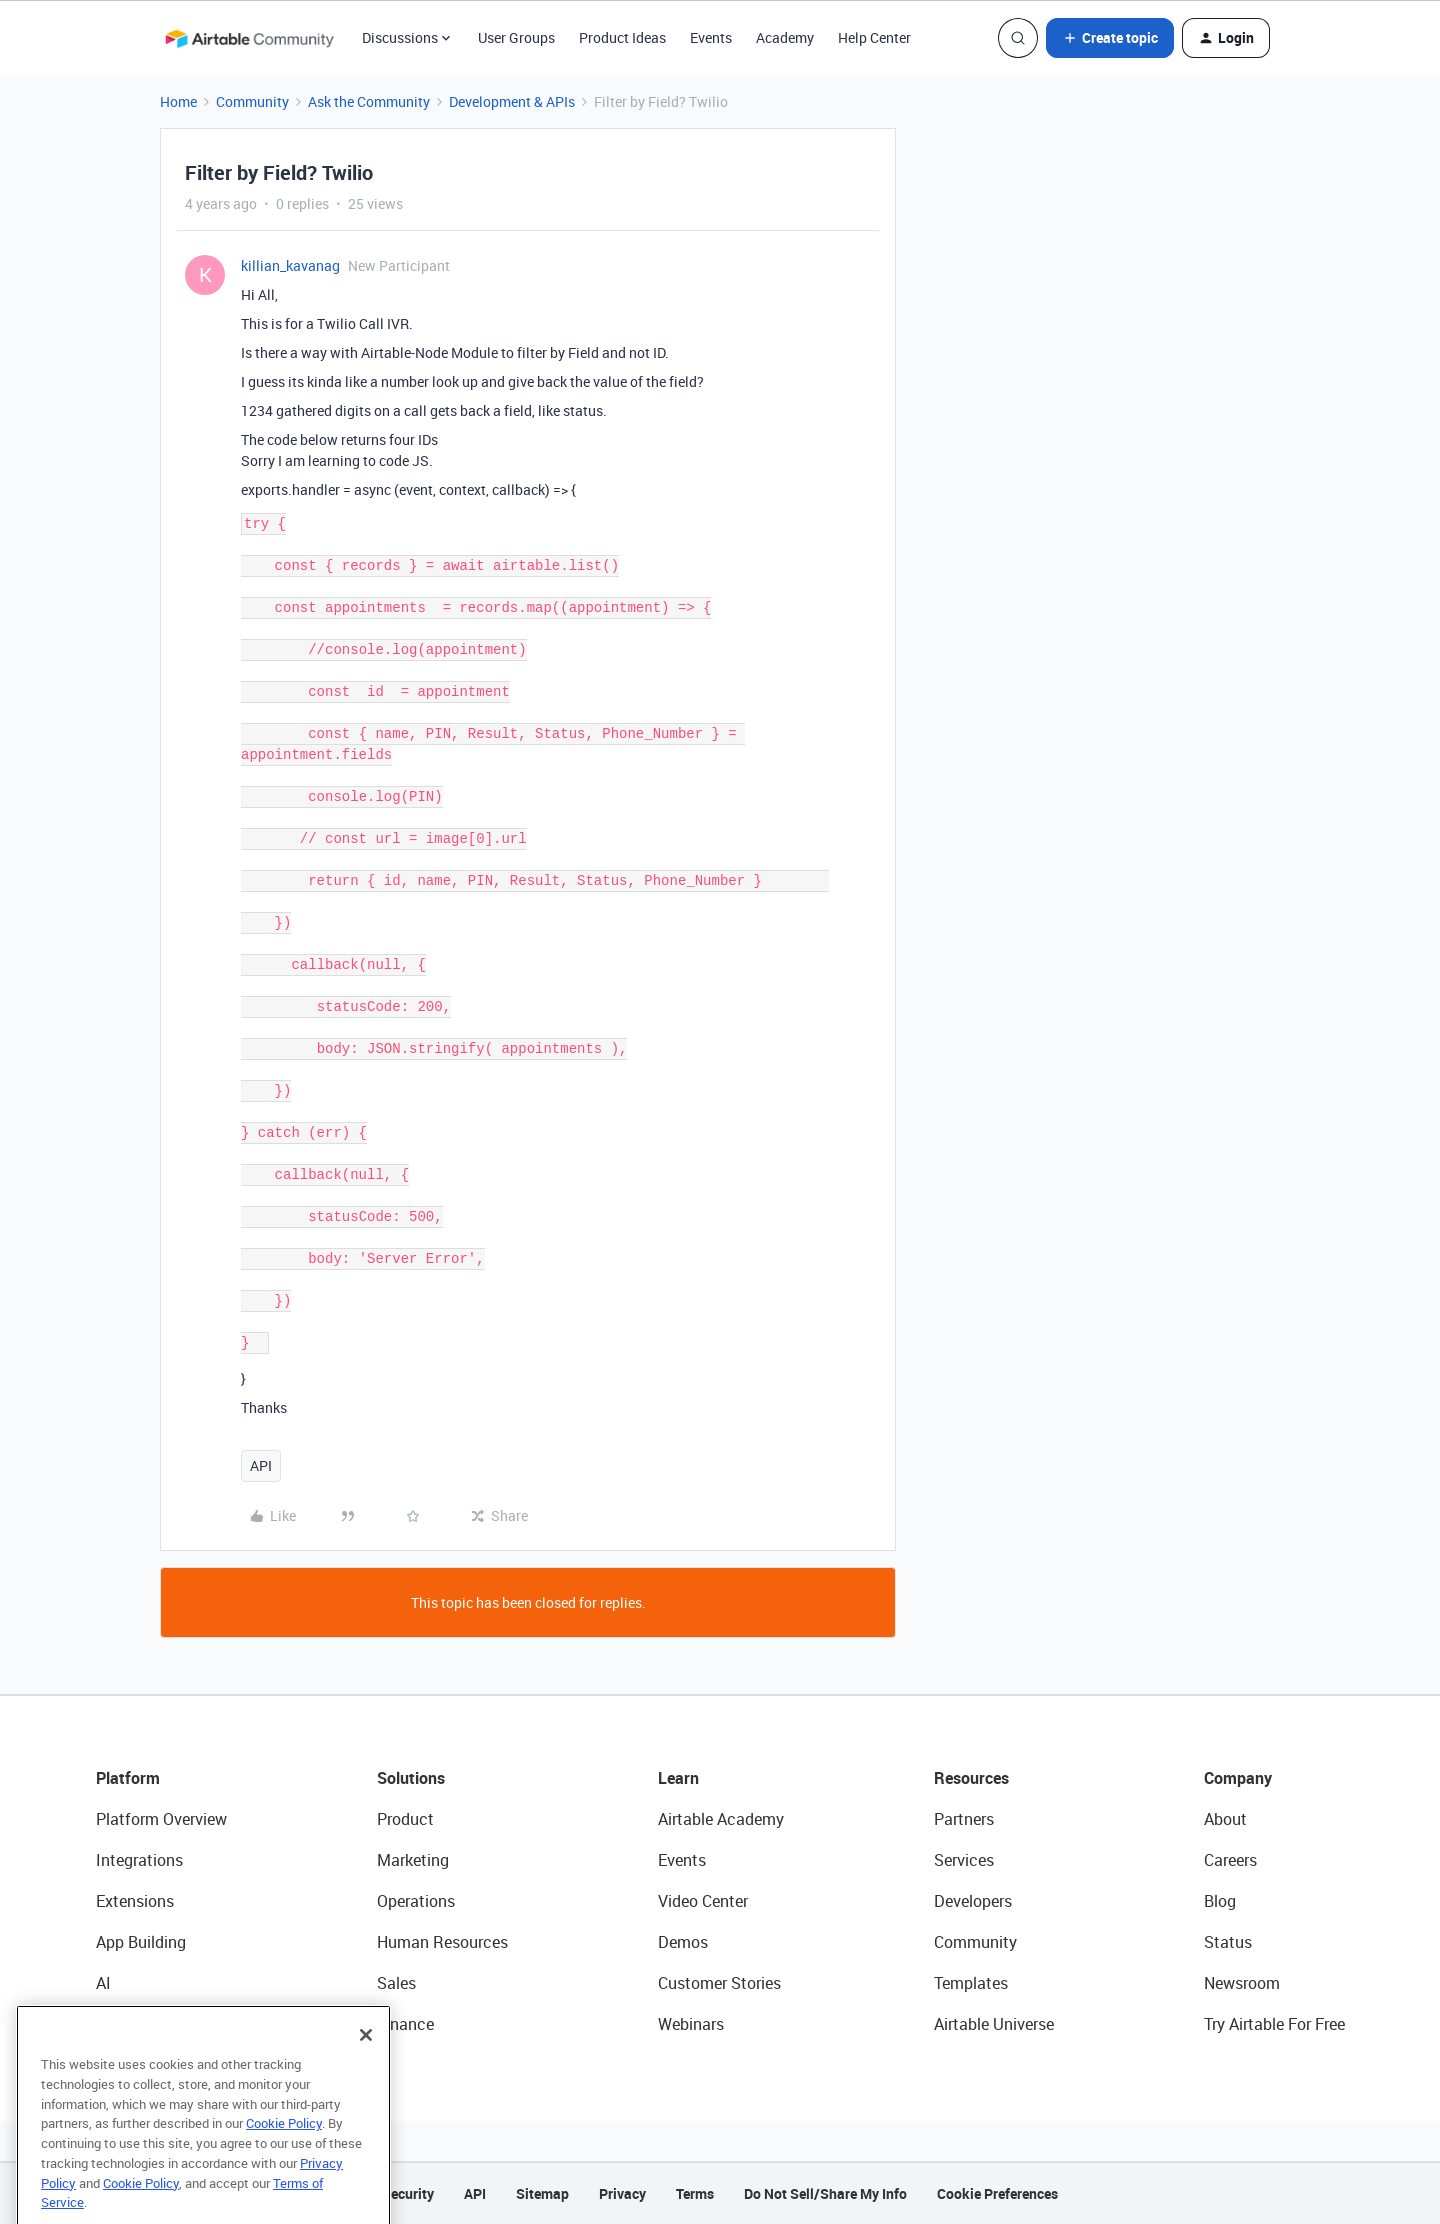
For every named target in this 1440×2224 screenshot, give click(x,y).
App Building (141, 1942)
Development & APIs (512, 101)
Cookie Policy (284, 2165)
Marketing (413, 1860)
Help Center (874, 37)
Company (1238, 1778)
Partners (964, 1819)
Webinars (691, 2024)
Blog (1220, 1901)
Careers (1230, 1860)
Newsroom (1242, 1983)
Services (964, 1860)
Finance (405, 2024)
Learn (678, 1778)
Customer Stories (719, 1983)
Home (178, 101)
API (261, 1465)
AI (103, 1983)
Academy (785, 37)
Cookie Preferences (997, 2193)
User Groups (516, 37)
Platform (128, 1778)
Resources (971, 1778)
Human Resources (442, 1942)
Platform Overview (161, 1819)
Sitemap (542, 2193)
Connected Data (154, 2024)
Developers (973, 1901)
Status (1228, 1942)
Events (711, 37)
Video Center (703, 1901)
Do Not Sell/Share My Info (825, 2193)
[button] (1110, 38)
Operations (416, 1901)
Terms (695, 2193)
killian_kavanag (290, 265)
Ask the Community (369, 101)
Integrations (139, 1860)
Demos (683, 1942)
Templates (971, 1983)
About (1225, 1819)
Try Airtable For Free (1274, 2024)
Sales (396, 1983)
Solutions (411, 1778)
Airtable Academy (721, 1819)
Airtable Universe (994, 2024)
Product (405, 1819)
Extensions (135, 1901)
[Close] (366, 2077)
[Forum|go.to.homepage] (249, 38)
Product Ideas (622, 37)
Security (408, 2193)
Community (252, 101)
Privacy (622, 2193)
